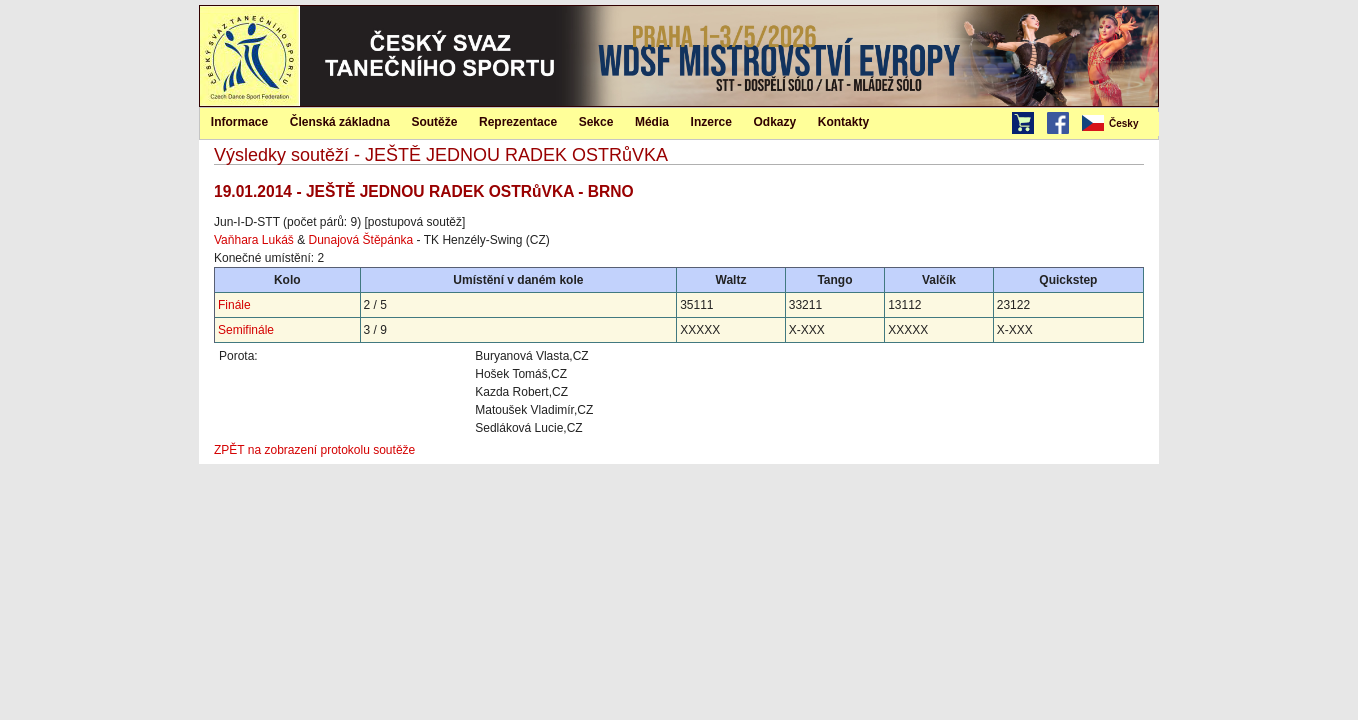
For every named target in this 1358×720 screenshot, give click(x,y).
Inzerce (711, 122)
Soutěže (434, 122)
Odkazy (775, 122)
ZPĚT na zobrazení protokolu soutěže (314, 450)
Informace (239, 122)
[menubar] (1119, 124)
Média (652, 122)
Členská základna (340, 122)
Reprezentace (518, 122)
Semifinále (246, 330)
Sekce (596, 122)
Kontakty (843, 122)
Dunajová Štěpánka (361, 240)
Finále (234, 305)
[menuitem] (1119, 124)
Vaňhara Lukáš (254, 240)
